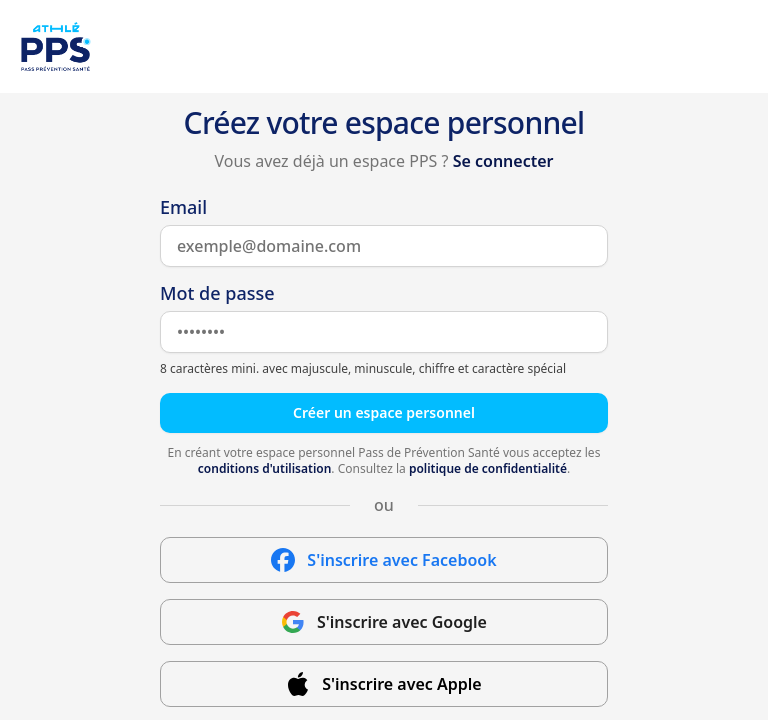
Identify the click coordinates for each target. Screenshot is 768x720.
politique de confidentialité (488, 468)
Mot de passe (217, 293)
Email (183, 207)
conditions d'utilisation (265, 468)
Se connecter (503, 161)
